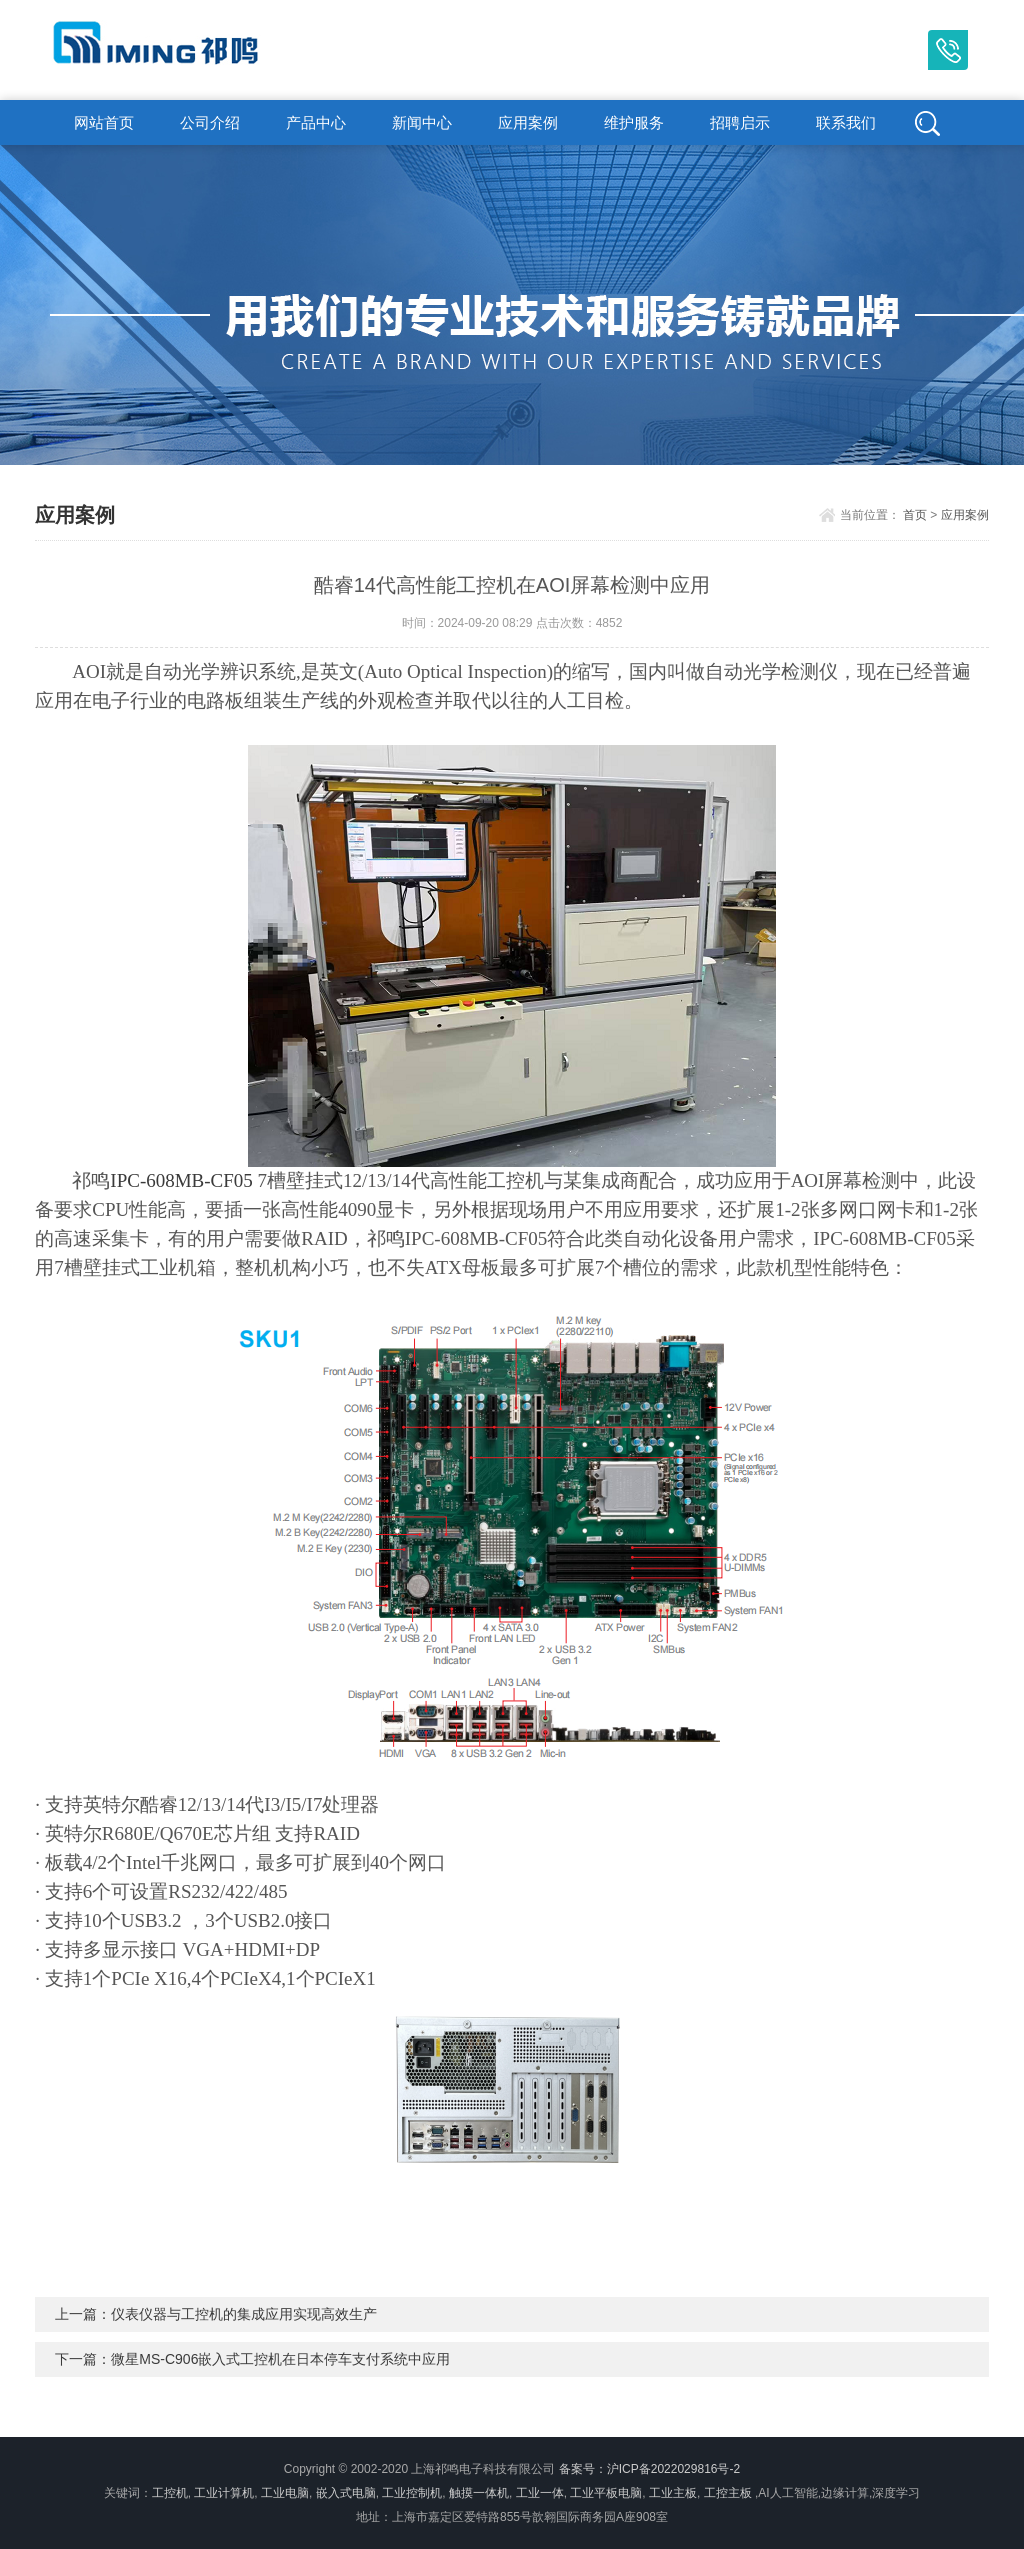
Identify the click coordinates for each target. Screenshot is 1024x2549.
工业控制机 (412, 2493)
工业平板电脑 (606, 2493)
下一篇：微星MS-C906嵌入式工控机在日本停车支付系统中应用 (252, 2359)
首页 (915, 515)
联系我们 (846, 122)
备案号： (583, 2469)
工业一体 (540, 2493)
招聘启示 (740, 122)
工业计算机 (224, 2493)
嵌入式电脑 (346, 2493)
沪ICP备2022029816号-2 (673, 2469)
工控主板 (728, 2493)
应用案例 (528, 122)
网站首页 (104, 122)
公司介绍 (210, 122)
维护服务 (634, 122)
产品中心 (316, 122)
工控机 (170, 2493)
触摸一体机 (479, 2493)
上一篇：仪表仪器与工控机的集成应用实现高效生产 (216, 2314)
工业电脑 (285, 2493)
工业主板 (673, 2493)
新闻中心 (422, 122)
